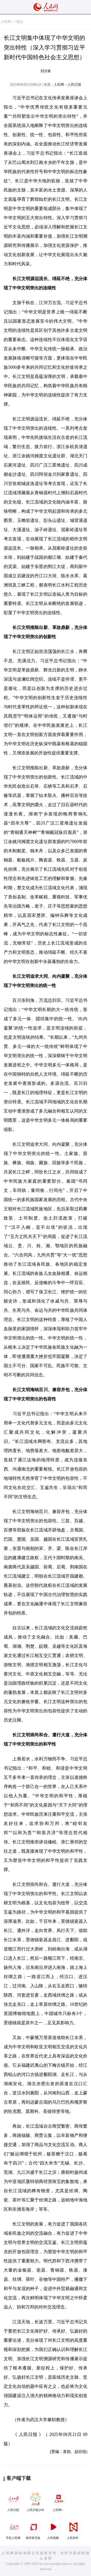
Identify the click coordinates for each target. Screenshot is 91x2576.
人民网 (6, 22)
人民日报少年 (35, 2501)
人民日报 (13, 2501)
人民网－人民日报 (67, 84)
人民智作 (73, 2529)
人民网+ (58, 2501)
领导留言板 (33, 2529)
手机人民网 (13, 2529)
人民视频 (53, 2529)
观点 (19, 22)
